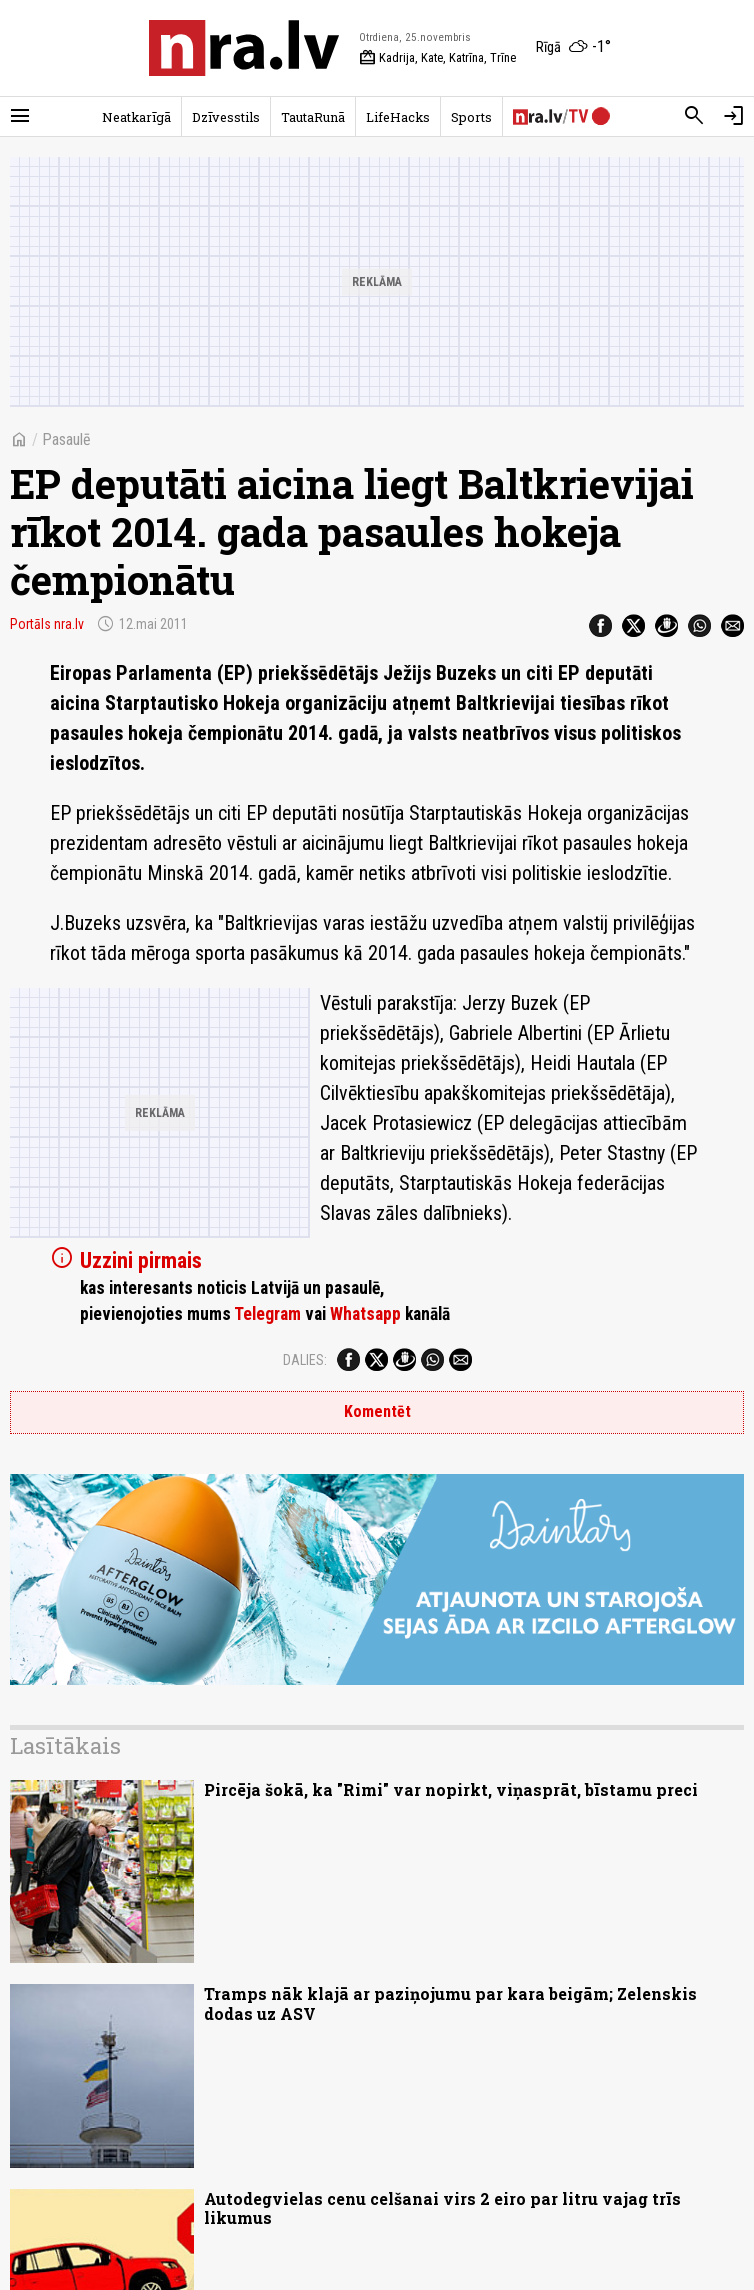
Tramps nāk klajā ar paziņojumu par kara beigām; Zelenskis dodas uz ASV (450, 2003)
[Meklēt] (694, 116)
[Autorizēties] (734, 116)
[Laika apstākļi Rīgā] (573, 48)
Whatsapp (365, 1314)
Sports (471, 117)
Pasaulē (66, 439)
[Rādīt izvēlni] (20, 116)
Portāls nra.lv (47, 624)
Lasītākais (65, 1745)
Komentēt (377, 1411)
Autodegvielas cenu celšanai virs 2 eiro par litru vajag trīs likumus (442, 2208)
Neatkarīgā (136, 117)
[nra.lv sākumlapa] (244, 48)
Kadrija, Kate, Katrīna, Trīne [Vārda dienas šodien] (437, 58)
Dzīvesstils (226, 117)
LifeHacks (398, 117)
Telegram (267, 1314)
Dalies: (305, 1360)
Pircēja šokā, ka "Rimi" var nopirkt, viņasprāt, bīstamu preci (451, 1789)
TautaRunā (313, 117)
